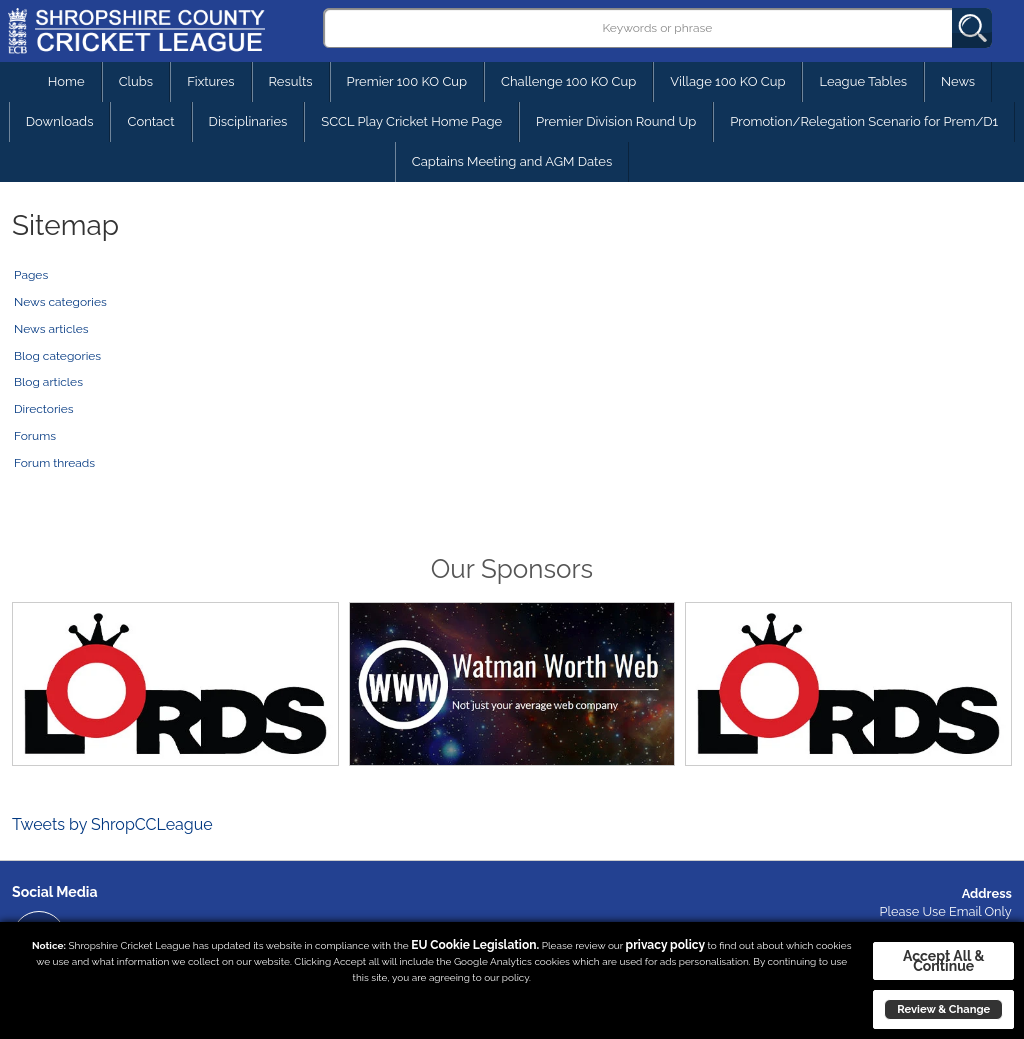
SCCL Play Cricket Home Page (411, 121)
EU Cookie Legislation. (475, 945)
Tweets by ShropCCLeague (112, 824)
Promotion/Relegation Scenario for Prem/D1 (864, 121)
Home (66, 81)
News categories (60, 302)
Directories (44, 409)
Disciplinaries (248, 121)
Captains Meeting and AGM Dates (512, 161)
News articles (51, 329)
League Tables (863, 81)
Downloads (60, 121)
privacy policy (665, 945)
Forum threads (54, 463)
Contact (150, 121)
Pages (31, 275)
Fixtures (210, 81)
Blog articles (48, 382)
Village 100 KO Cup (727, 81)
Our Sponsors (512, 569)
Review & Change (943, 1009)
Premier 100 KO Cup (407, 81)
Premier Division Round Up (616, 121)
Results (291, 81)
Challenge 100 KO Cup (568, 81)
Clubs (136, 81)
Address (987, 893)
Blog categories (57, 356)
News (958, 81)
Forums (35, 436)
